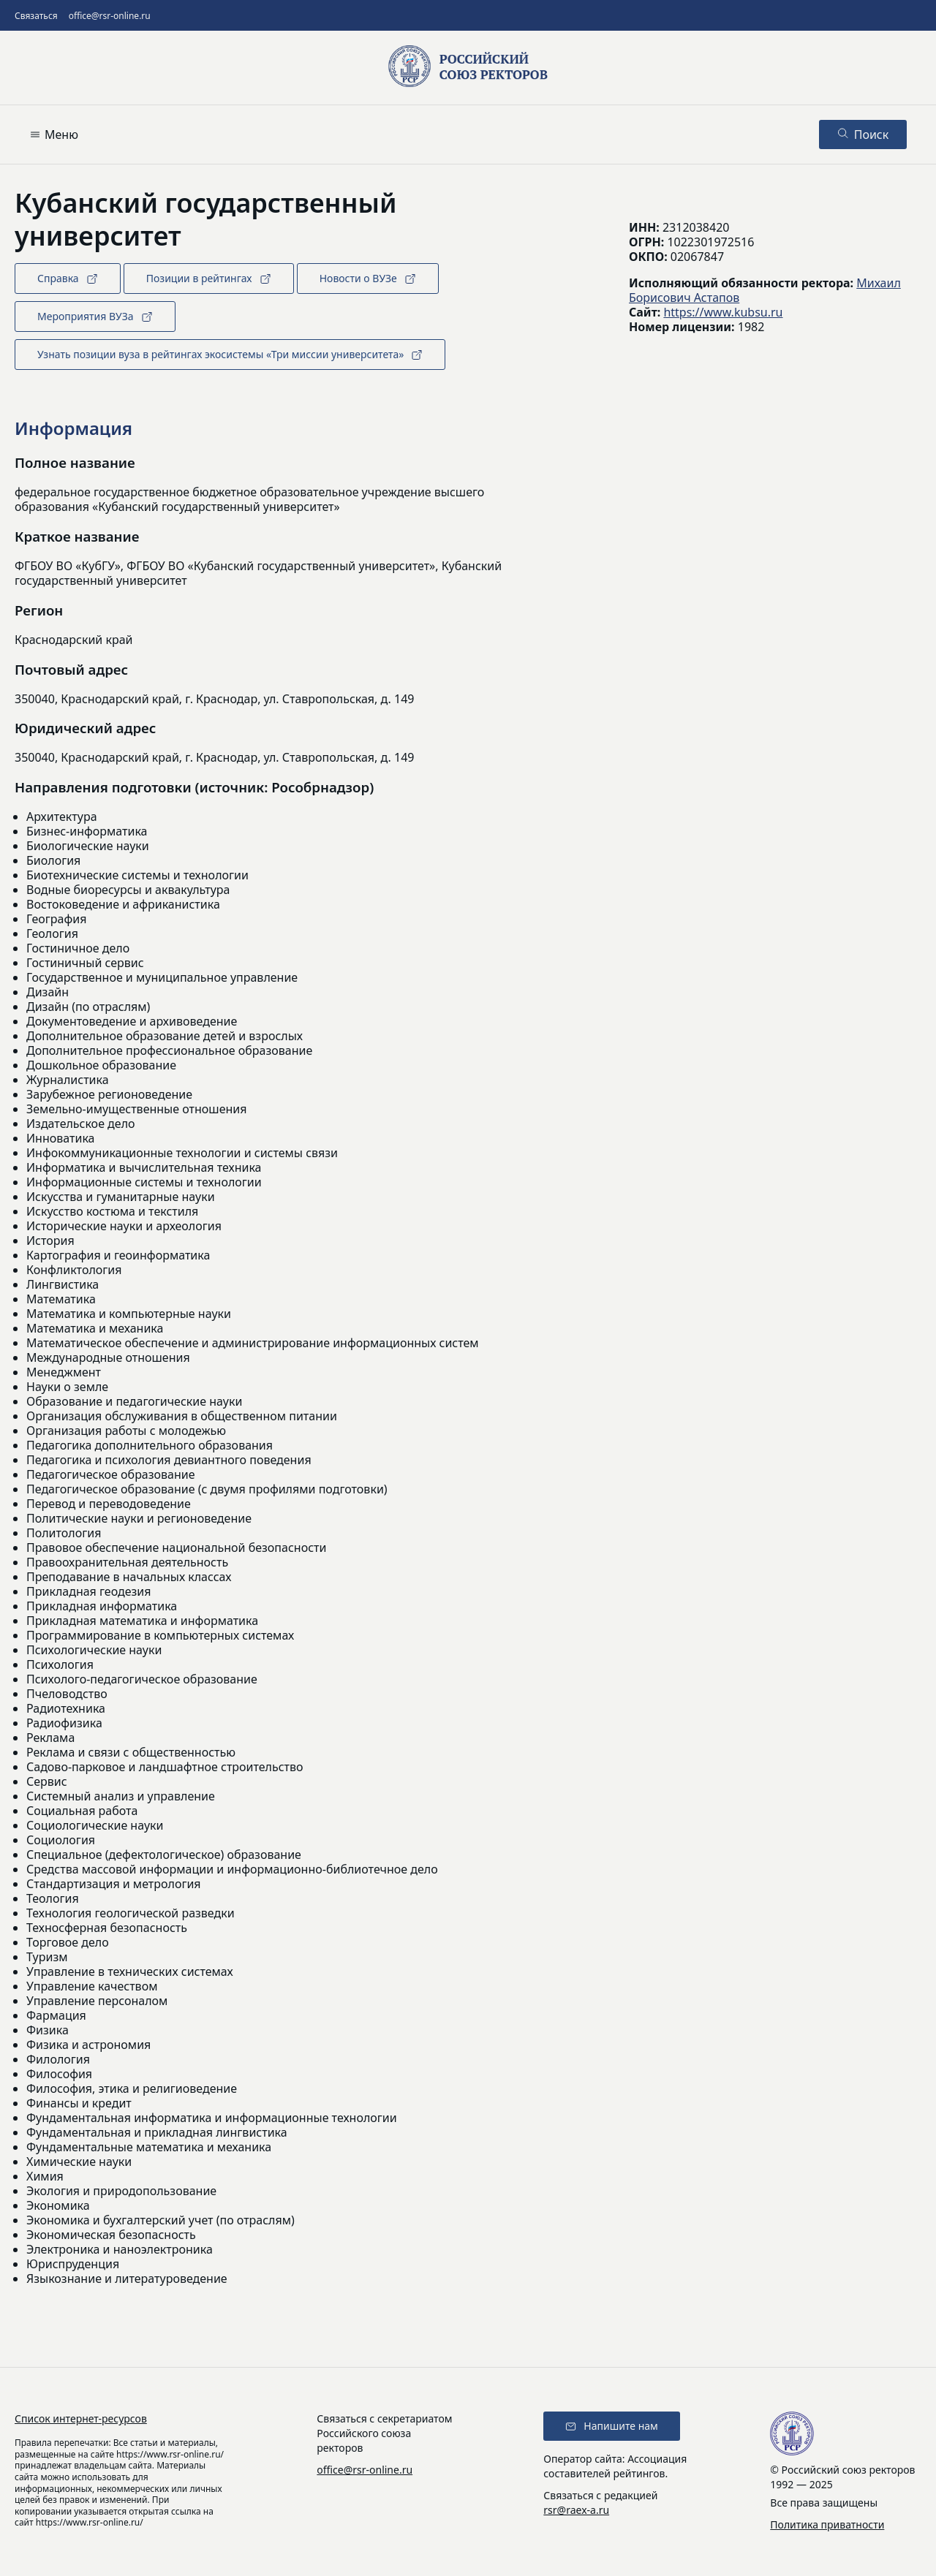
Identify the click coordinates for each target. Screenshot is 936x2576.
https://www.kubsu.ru (722, 312)
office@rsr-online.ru (110, 16)
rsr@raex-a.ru (576, 2510)
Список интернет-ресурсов (81, 2418)
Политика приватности (827, 2524)
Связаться (36, 16)
